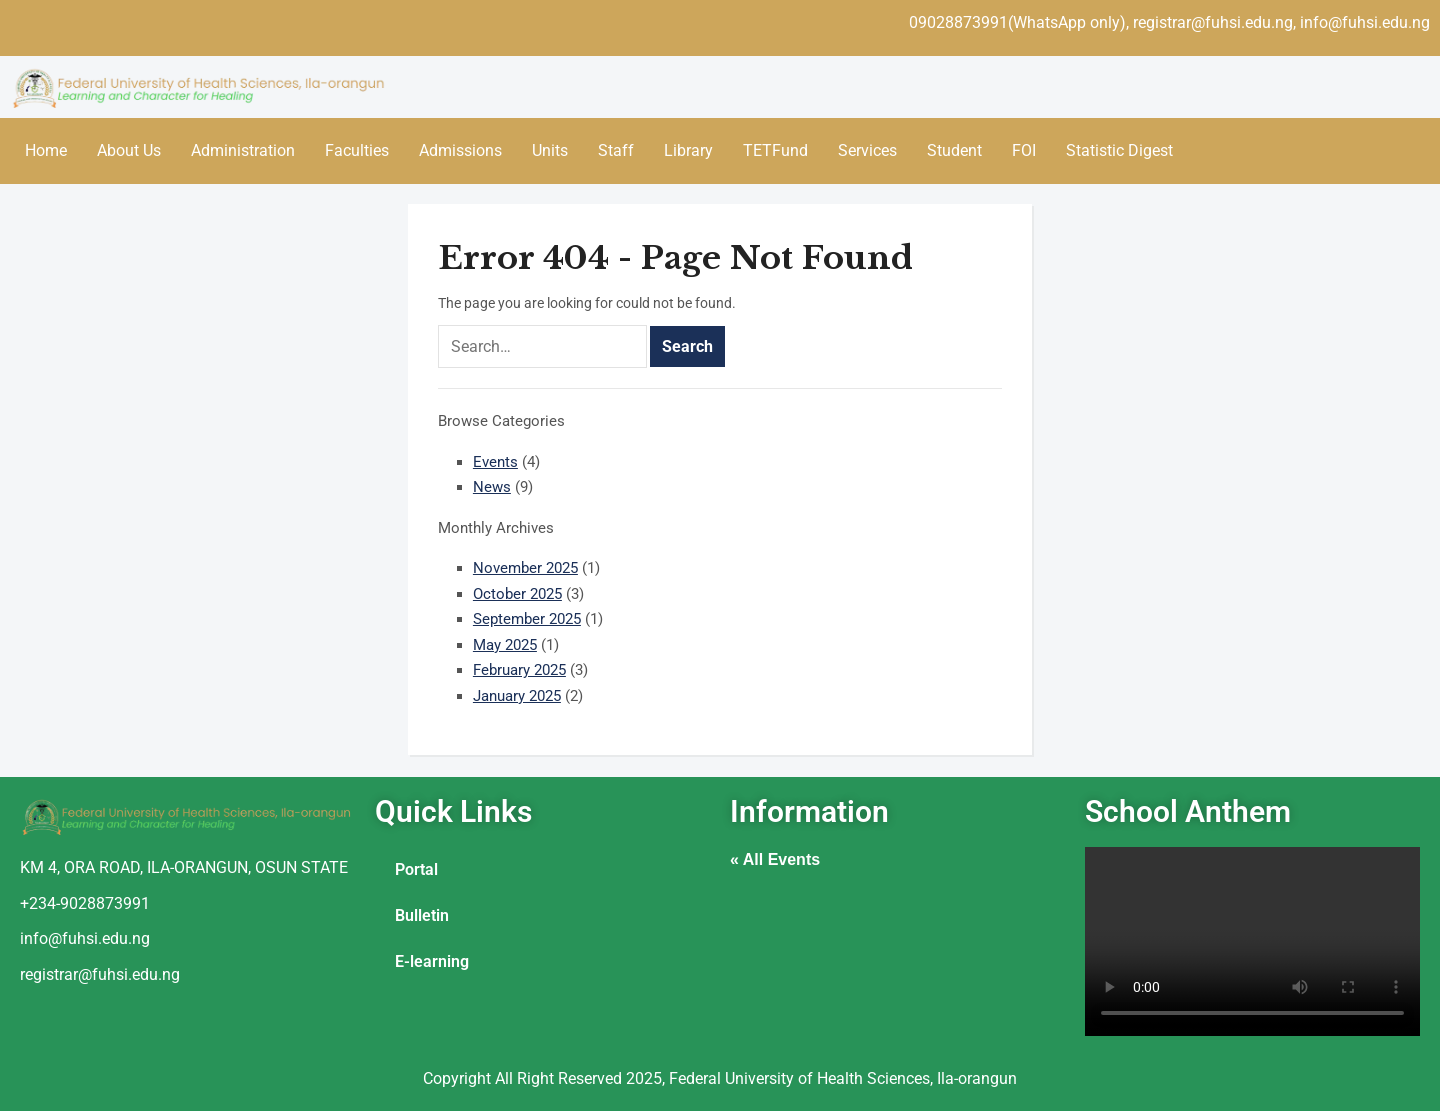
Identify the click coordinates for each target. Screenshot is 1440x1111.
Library (688, 150)
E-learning (432, 961)
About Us (129, 150)
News (492, 487)
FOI (1024, 150)
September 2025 (527, 619)
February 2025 (519, 670)
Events (495, 462)
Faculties (357, 150)
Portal (416, 869)
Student (954, 150)
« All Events (775, 859)
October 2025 (517, 594)
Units (550, 150)
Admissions (460, 150)
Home (46, 150)
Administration (243, 150)
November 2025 (525, 568)
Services (867, 150)
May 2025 (505, 645)
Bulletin (422, 915)
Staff (616, 150)
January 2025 (517, 696)
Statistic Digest (1119, 150)
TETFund (775, 150)
